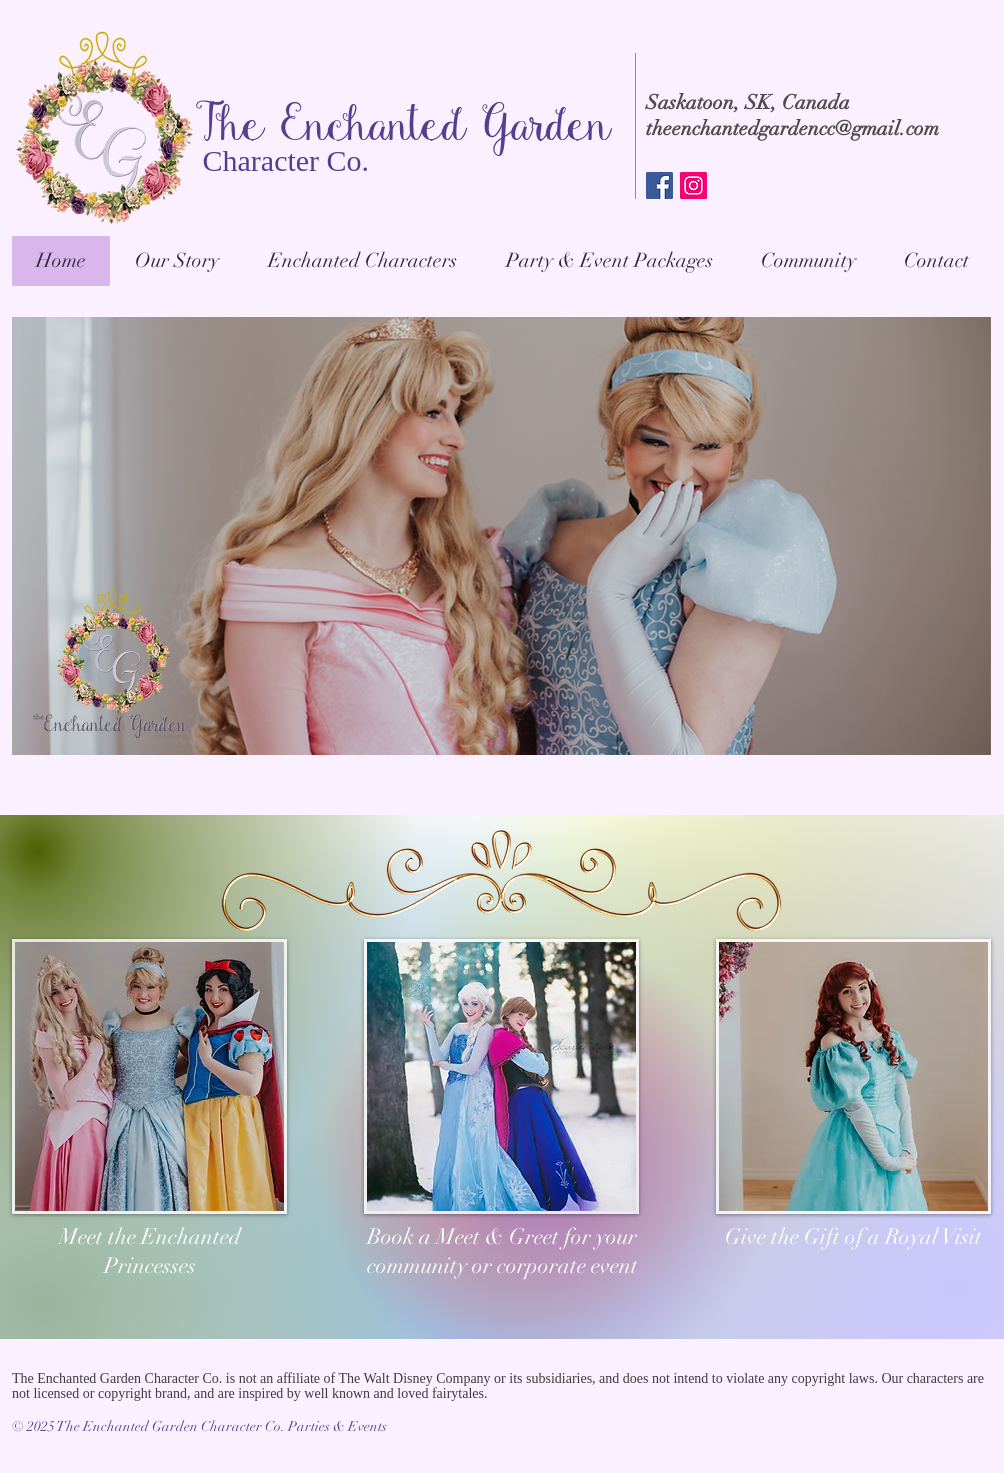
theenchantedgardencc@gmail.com (792, 128)
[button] (608, 261)
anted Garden (490, 129)
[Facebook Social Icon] (659, 185)
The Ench (282, 129)
